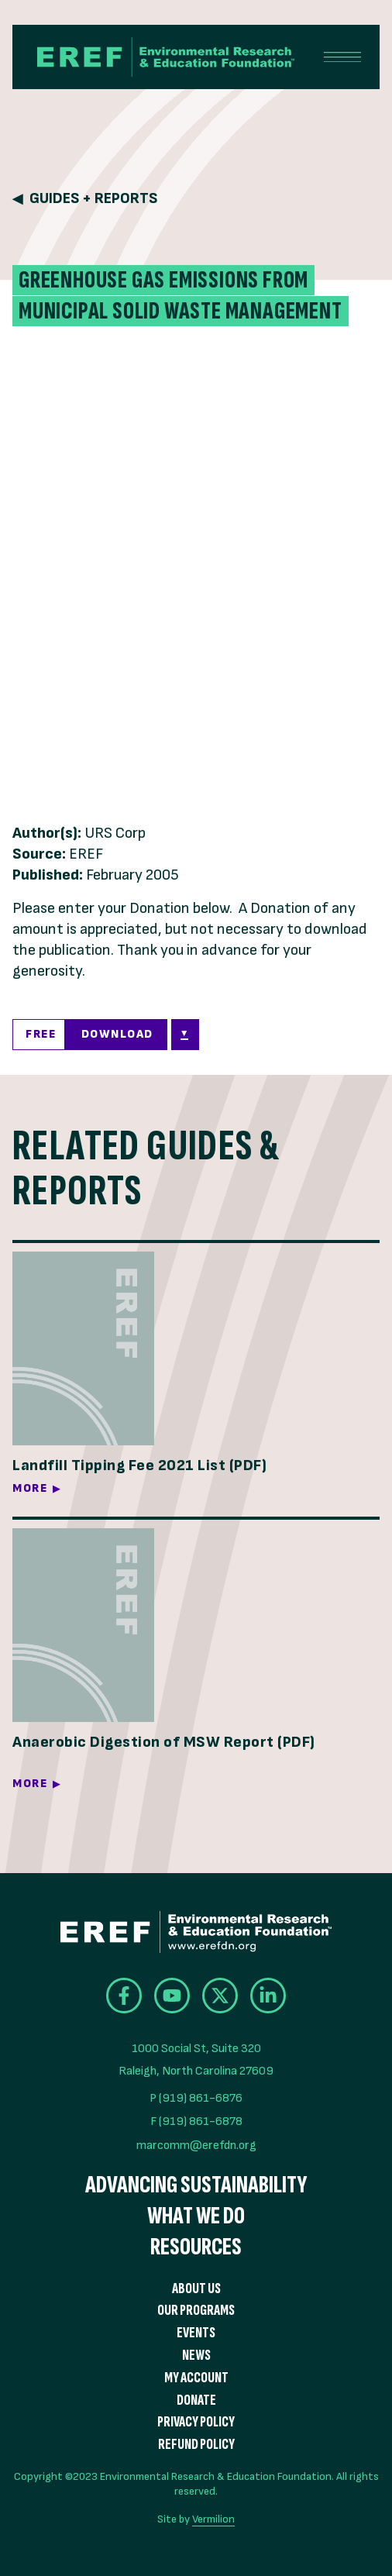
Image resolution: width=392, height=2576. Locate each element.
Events (196, 2333)
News (196, 2355)
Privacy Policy (196, 2422)
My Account (196, 2378)
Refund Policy (196, 2445)
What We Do (196, 2216)
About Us (196, 2289)
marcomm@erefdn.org (196, 2145)
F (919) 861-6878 (196, 2121)
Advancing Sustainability (196, 2185)
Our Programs (196, 2310)
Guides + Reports (93, 199)
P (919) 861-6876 (196, 2098)
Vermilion (213, 2519)
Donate (196, 2400)
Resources (196, 2247)
